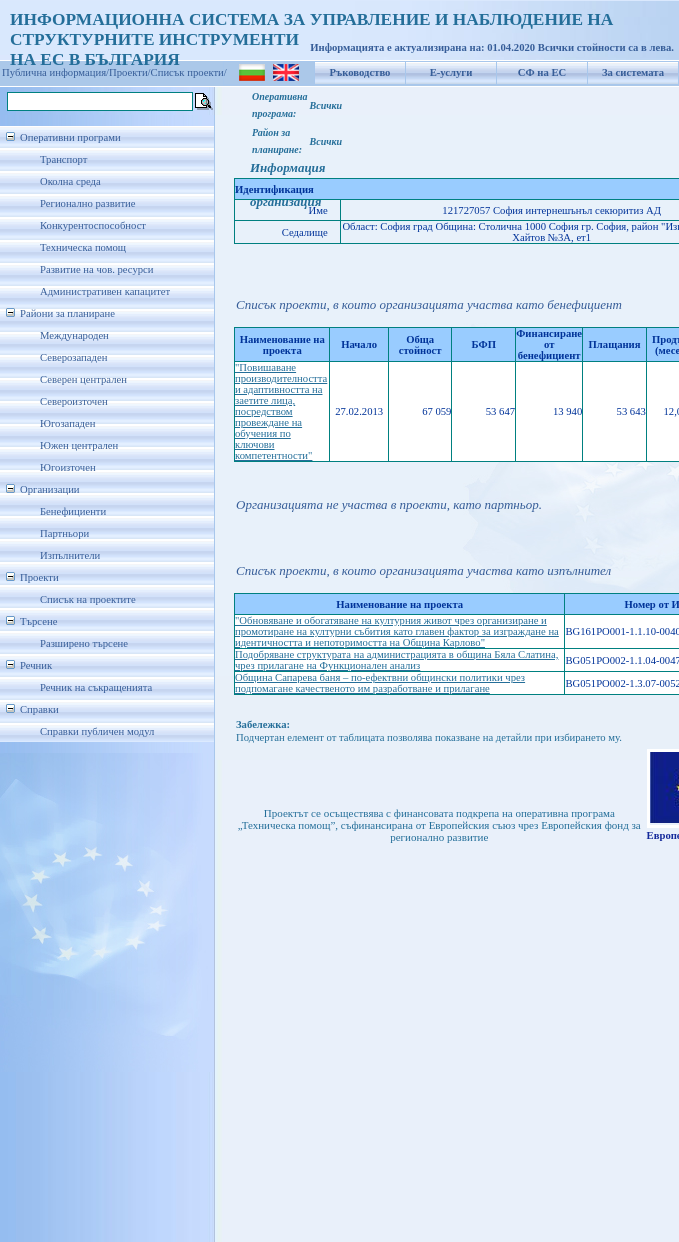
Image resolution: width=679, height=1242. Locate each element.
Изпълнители (70, 555)
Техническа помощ (83, 247)
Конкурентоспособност (93, 225)
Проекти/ (130, 72)
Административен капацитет (105, 291)
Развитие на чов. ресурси (97, 269)
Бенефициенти (73, 511)
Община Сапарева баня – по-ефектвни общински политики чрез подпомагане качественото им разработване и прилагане (380, 683)
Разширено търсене (84, 643)
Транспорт (63, 159)
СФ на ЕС (542, 72)
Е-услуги (451, 72)
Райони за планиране (67, 313)
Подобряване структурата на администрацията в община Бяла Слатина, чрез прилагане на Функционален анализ (396, 660)
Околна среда (70, 181)
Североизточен (74, 401)
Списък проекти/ (189, 72)
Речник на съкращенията (96, 687)
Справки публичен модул (97, 731)
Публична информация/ (55, 72)
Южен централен (79, 445)
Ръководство (360, 72)
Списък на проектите (88, 599)
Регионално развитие (88, 203)
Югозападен (67, 423)
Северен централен (83, 379)
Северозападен (73, 357)
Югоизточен (68, 467)
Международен (74, 335)
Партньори (64, 533)
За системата (633, 72)
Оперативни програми (70, 137)
